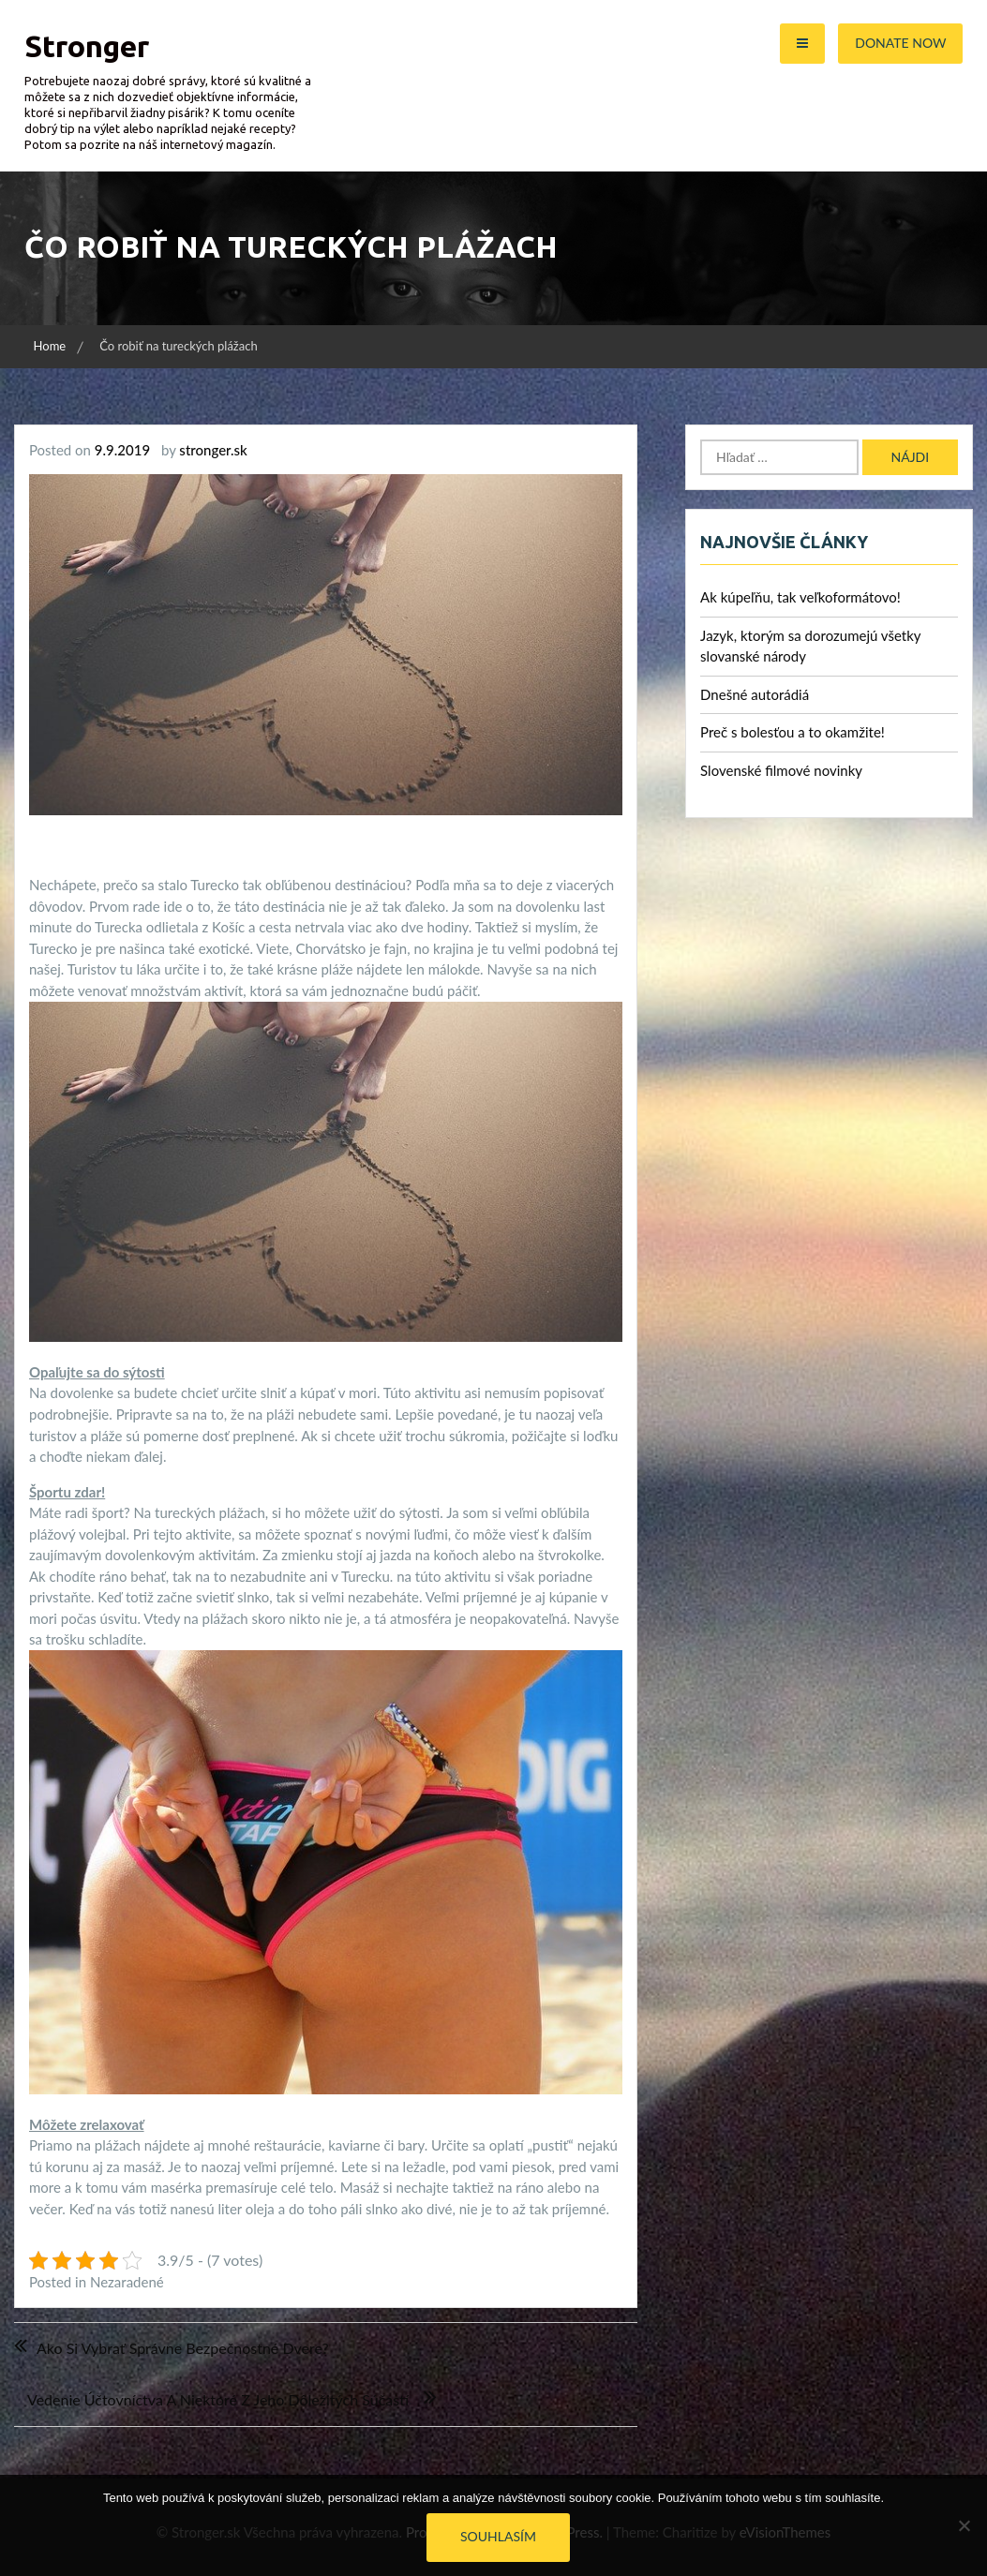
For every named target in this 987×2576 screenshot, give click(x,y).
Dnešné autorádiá (754, 694)
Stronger (86, 46)
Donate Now (900, 43)
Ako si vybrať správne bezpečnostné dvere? (183, 2348)
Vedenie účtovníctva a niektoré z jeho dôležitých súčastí (218, 2399)
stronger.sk (213, 449)
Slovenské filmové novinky (781, 770)
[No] (963, 2525)
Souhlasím (498, 2536)
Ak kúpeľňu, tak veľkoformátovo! (800, 596)
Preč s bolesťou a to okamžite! (792, 731)
